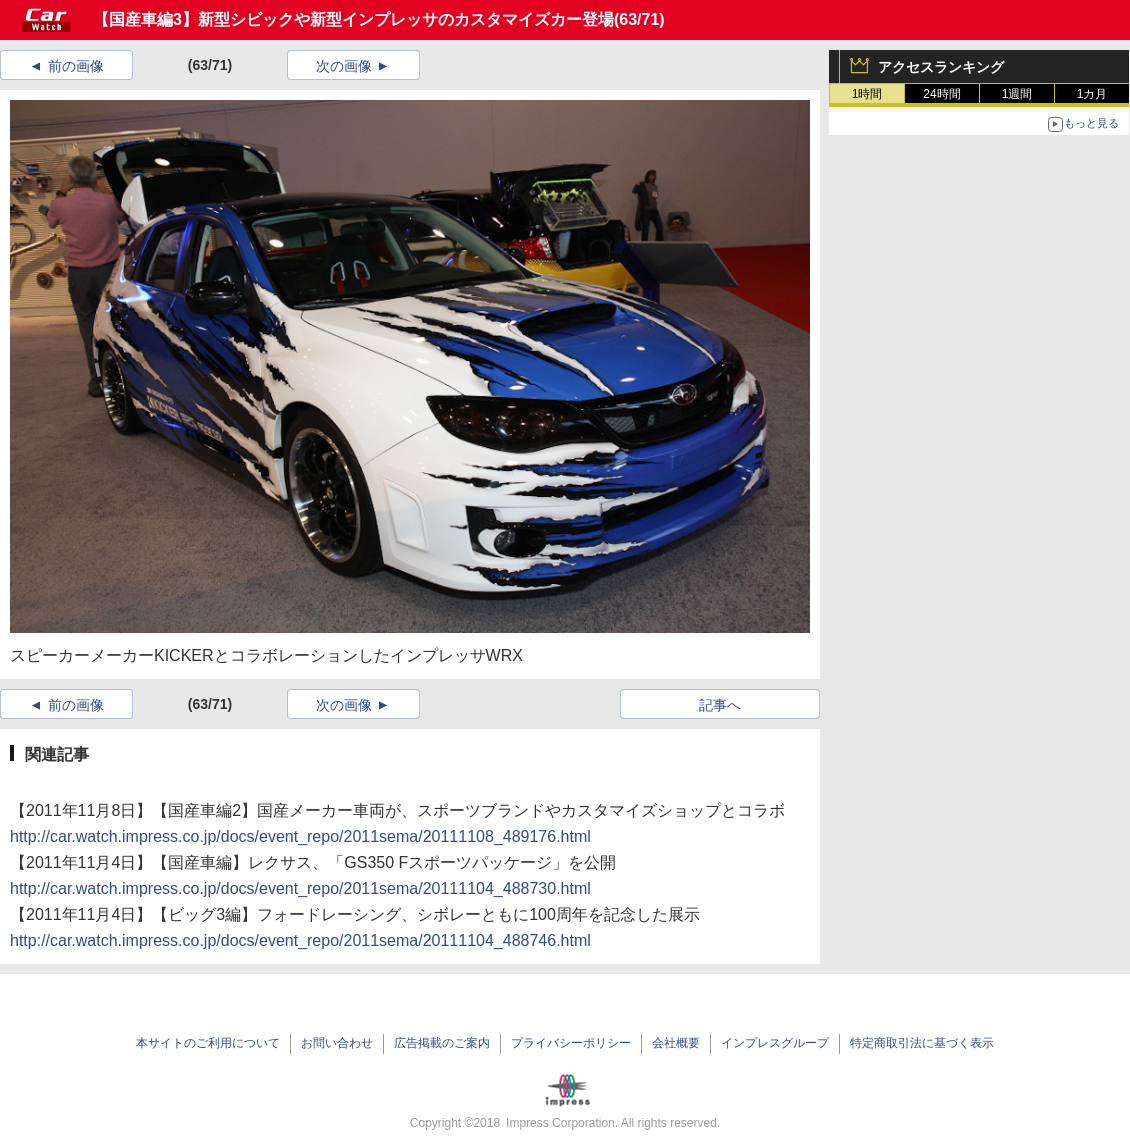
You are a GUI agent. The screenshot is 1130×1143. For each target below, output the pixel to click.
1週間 (1017, 94)
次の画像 (344, 66)
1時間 (867, 94)
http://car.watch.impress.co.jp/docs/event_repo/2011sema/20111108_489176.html (300, 836)
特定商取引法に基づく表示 (922, 1043)
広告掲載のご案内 (442, 1043)
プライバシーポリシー (571, 1043)
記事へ (720, 705)
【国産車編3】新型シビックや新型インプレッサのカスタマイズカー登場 (353, 19)
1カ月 (1092, 94)
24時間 (941, 94)
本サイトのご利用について (208, 1043)
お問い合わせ (337, 1043)
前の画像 (76, 66)
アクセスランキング (941, 67)
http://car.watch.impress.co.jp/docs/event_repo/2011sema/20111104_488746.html (300, 940)
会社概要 (676, 1043)
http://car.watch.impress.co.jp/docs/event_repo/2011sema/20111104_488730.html (300, 888)
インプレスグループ (775, 1043)
